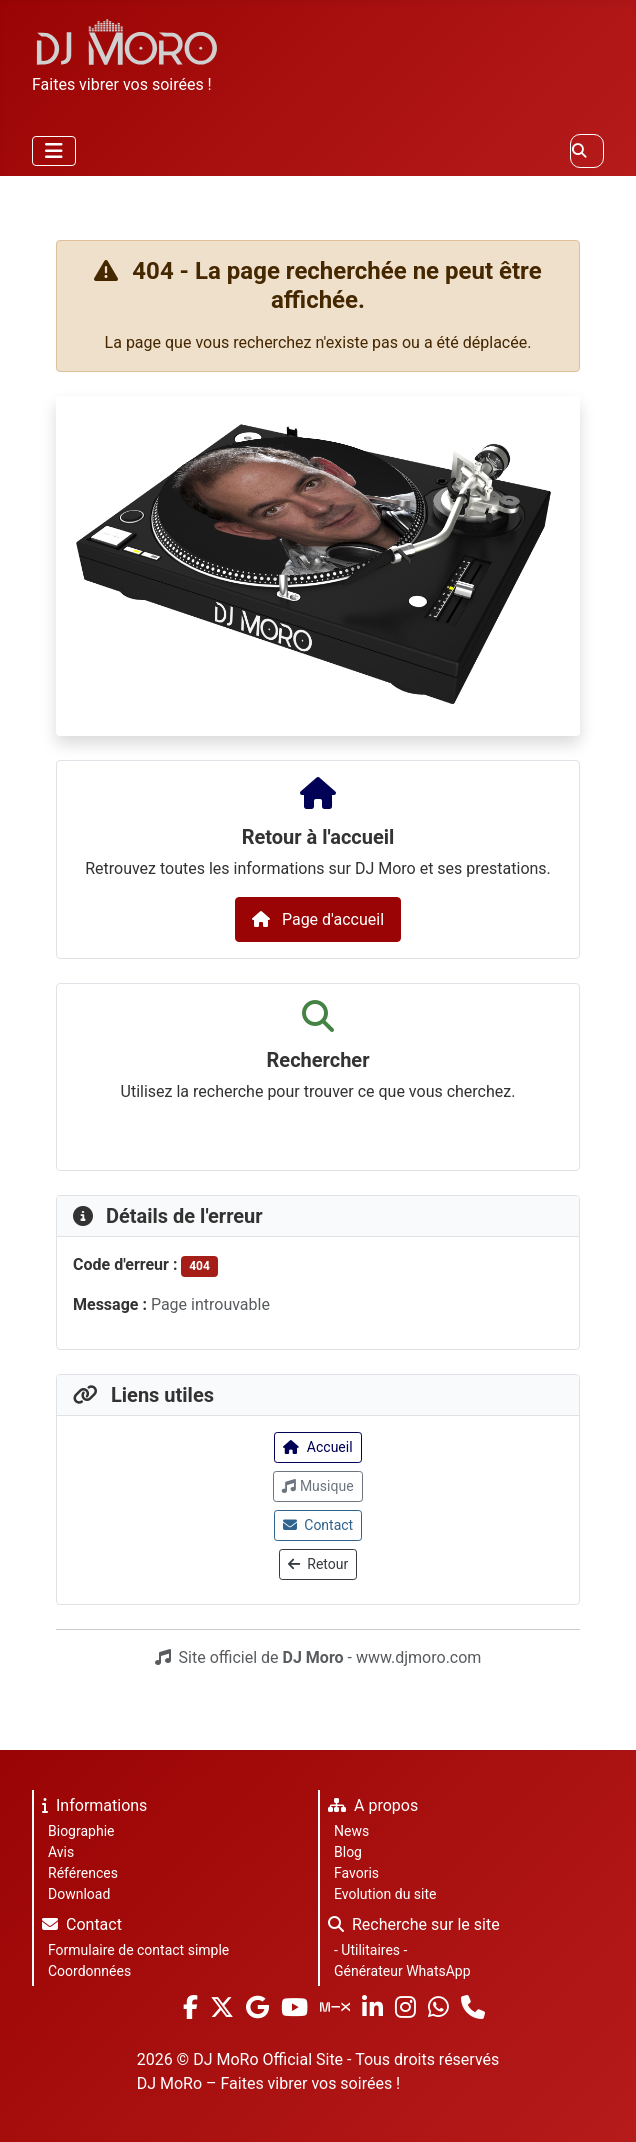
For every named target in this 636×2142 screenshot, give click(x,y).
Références (83, 1873)
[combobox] (587, 151)
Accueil (317, 1447)
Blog (348, 1852)
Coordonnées (89, 1971)
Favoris (356, 1873)
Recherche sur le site (410, 1927)
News (351, 1831)
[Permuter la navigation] (54, 151)
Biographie (81, 1831)
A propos (369, 1808)
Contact (318, 1525)
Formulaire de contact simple (138, 1950)
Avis (61, 1852)
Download (79, 1894)
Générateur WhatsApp (402, 1971)
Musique (317, 1486)
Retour (318, 1564)
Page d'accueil (318, 919)
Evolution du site (385, 1894)
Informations (90, 1808)
